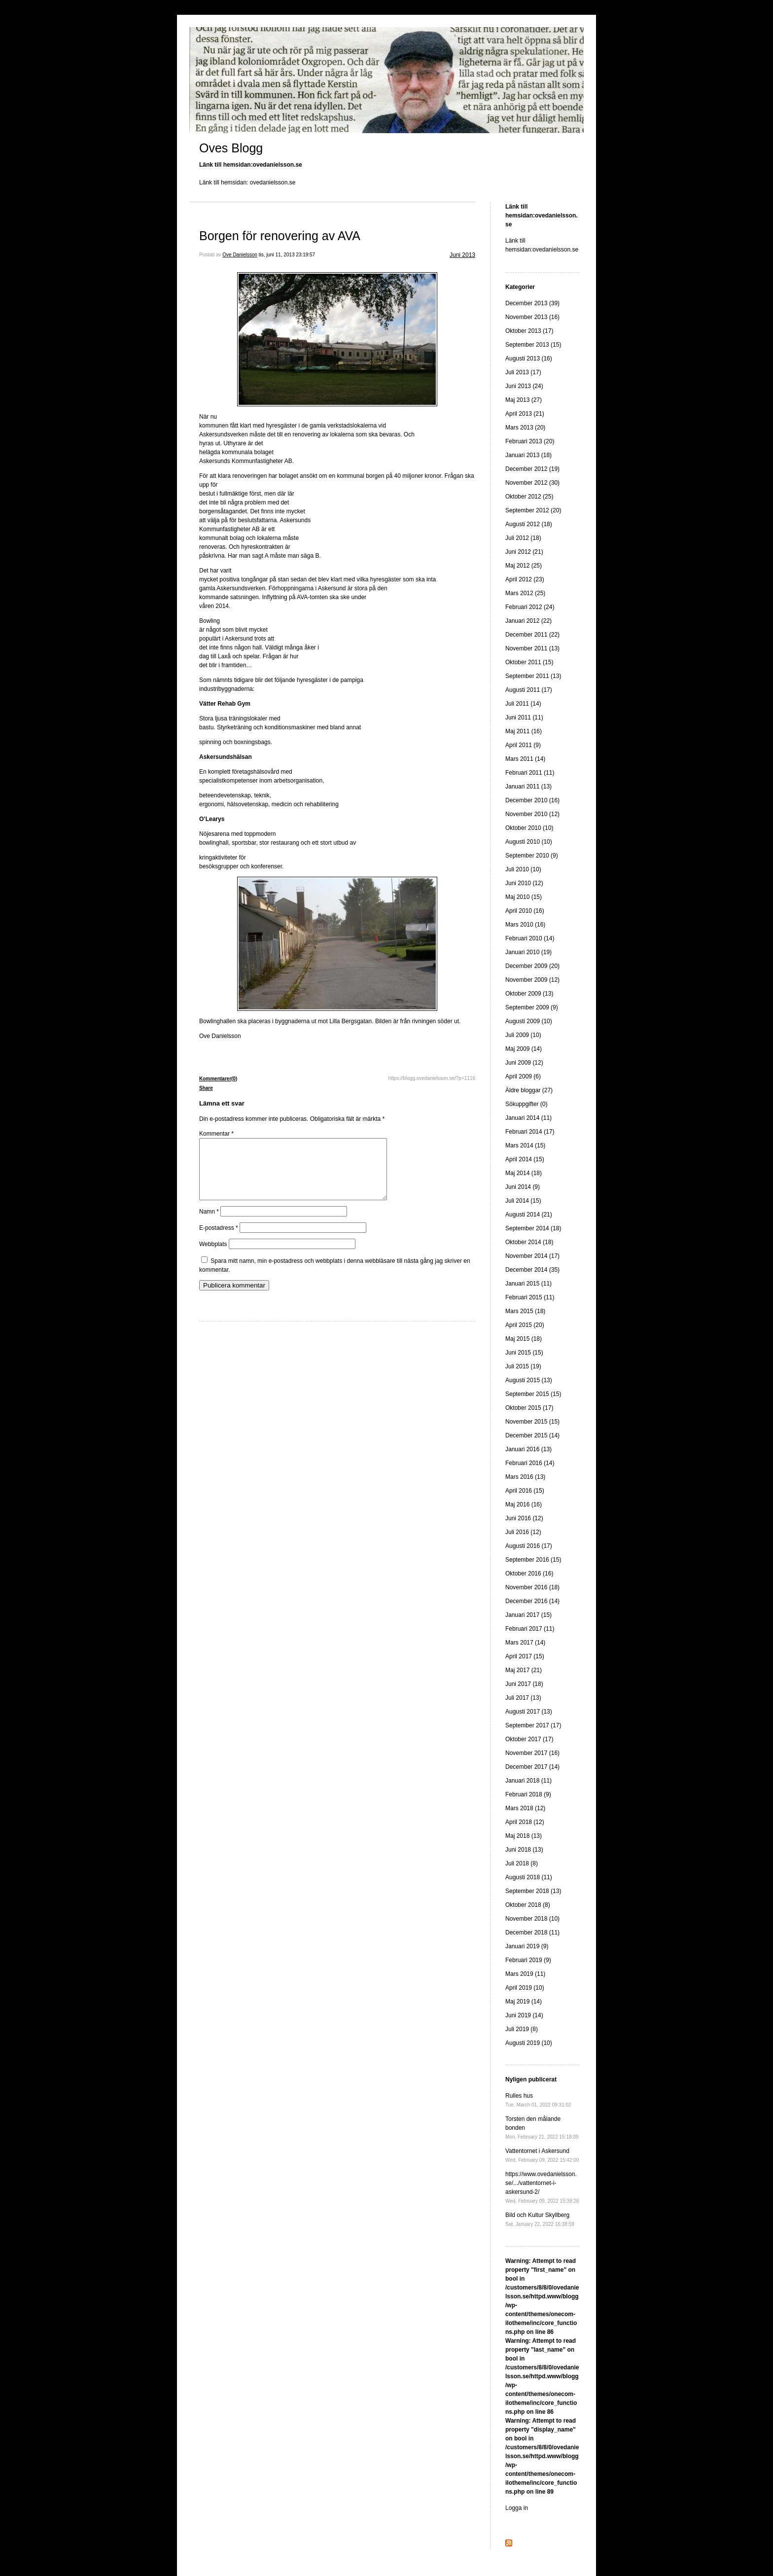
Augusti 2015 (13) (528, 1380)
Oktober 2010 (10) (529, 827)
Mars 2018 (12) (525, 1808)
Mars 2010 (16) (525, 924)
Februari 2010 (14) (529, 938)
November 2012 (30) (532, 482)
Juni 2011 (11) (524, 717)
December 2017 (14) (532, 1766)
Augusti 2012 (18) (528, 524)
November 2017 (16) (532, 1753)
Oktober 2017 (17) (529, 1739)
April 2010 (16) (524, 910)
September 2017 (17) (533, 1725)
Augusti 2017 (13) (528, 1711)
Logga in (516, 2507)
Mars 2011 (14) (525, 758)
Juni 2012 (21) (524, 551)
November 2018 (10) (532, 1918)
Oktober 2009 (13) (529, 993)
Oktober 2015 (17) (529, 1407)
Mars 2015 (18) (525, 1311)
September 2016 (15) (533, 1559)
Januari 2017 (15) (528, 1614)
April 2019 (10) (524, 1987)
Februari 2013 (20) (529, 441)
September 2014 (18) (533, 1228)
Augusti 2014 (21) (528, 1214)
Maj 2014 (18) (523, 1173)
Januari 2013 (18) (528, 455)
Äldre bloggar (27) (529, 1090)
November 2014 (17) (532, 1255)
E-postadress (218, 1239)
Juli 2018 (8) (521, 1863)
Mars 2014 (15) (525, 1145)
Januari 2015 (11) (528, 1283)
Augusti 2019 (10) (528, 2042)
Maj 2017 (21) (523, 1670)
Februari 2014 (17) (529, 1131)
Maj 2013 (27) (523, 399)
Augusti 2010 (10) (528, 841)
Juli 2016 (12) (523, 1532)
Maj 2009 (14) (523, 1048)
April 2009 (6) (523, 1076)
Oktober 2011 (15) (529, 662)
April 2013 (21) (524, 413)
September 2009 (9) (531, 1007)
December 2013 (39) (532, 303)
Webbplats (213, 1255)
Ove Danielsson (239, 254)
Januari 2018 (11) (528, 1780)
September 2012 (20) (533, 510)
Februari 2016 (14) (529, 1463)
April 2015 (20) (524, 1325)
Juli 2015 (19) (523, 1366)
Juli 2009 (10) (523, 1035)
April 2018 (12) (524, 1822)
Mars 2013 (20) (525, 427)
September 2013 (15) (533, 344)
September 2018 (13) (533, 1891)
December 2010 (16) (532, 800)
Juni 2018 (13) (524, 1849)
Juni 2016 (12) (524, 1518)
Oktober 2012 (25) (529, 496)
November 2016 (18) (532, 1587)
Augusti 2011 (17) (528, 689)
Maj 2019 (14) (523, 2001)
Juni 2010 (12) (524, 883)
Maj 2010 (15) (523, 897)
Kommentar (216, 1133)
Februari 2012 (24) (529, 607)
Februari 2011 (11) (529, 772)
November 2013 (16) (532, 317)
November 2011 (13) (532, 648)
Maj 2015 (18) (523, 1338)
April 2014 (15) (524, 1159)
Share (206, 1088)
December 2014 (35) (532, 1269)
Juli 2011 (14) (523, 703)
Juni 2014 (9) (522, 1186)
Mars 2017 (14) (525, 1642)
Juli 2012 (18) (523, 538)
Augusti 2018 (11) (528, 1877)
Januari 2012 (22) (528, 620)
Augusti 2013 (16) (528, 358)
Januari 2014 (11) (528, 1117)
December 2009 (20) (532, 966)
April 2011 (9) (523, 745)
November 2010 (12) (532, 814)
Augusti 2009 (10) (528, 1021)
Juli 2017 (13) (523, 1697)
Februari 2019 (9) (528, 1960)
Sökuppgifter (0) (526, 1104)
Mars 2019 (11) (525, 1973)
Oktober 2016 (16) (529, 1573)
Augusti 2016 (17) (528, 1545)
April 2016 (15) (524, 1490)
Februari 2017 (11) (529, 1628)
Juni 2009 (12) (524, 1062)
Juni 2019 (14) (524, 2015)
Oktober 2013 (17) (529, 330)
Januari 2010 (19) (528, 952)
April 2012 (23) (524, 579)
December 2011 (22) (532, 634)
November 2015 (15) (532, 1421)
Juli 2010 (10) (523, 869)
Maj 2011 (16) (523, 731)
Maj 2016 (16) (523, 1504)
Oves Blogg (231, 148)
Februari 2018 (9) (528, 1794)
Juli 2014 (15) (523, 1200)
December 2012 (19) (532, 468)
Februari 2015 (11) (529, 1297)
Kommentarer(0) (218, 1078)
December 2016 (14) (532, 1601)
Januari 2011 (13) (528, 786)
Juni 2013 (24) (524, 386)
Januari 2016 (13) (528, 1449)
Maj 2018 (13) (523, 1835)
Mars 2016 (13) (525, 1476)
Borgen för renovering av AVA (279, 236)
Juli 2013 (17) (523, 372)
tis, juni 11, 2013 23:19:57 (287, 254)
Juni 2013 (462, 254)
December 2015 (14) (532, 1435)
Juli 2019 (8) (521, 2029)
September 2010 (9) (531, 855)
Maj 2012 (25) (523, 565)
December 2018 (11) (532, 1932)
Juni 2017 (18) (524, 1684)
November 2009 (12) (532, 979)
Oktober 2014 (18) (529, 1242)
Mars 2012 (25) (525, 593)
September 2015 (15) (533, 1394)
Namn (209, 1223)
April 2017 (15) (524, 1656)
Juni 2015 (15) (524, 1352)
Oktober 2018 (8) (527, 1904)
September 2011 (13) (533, 676)
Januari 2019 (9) (526, 1946)
